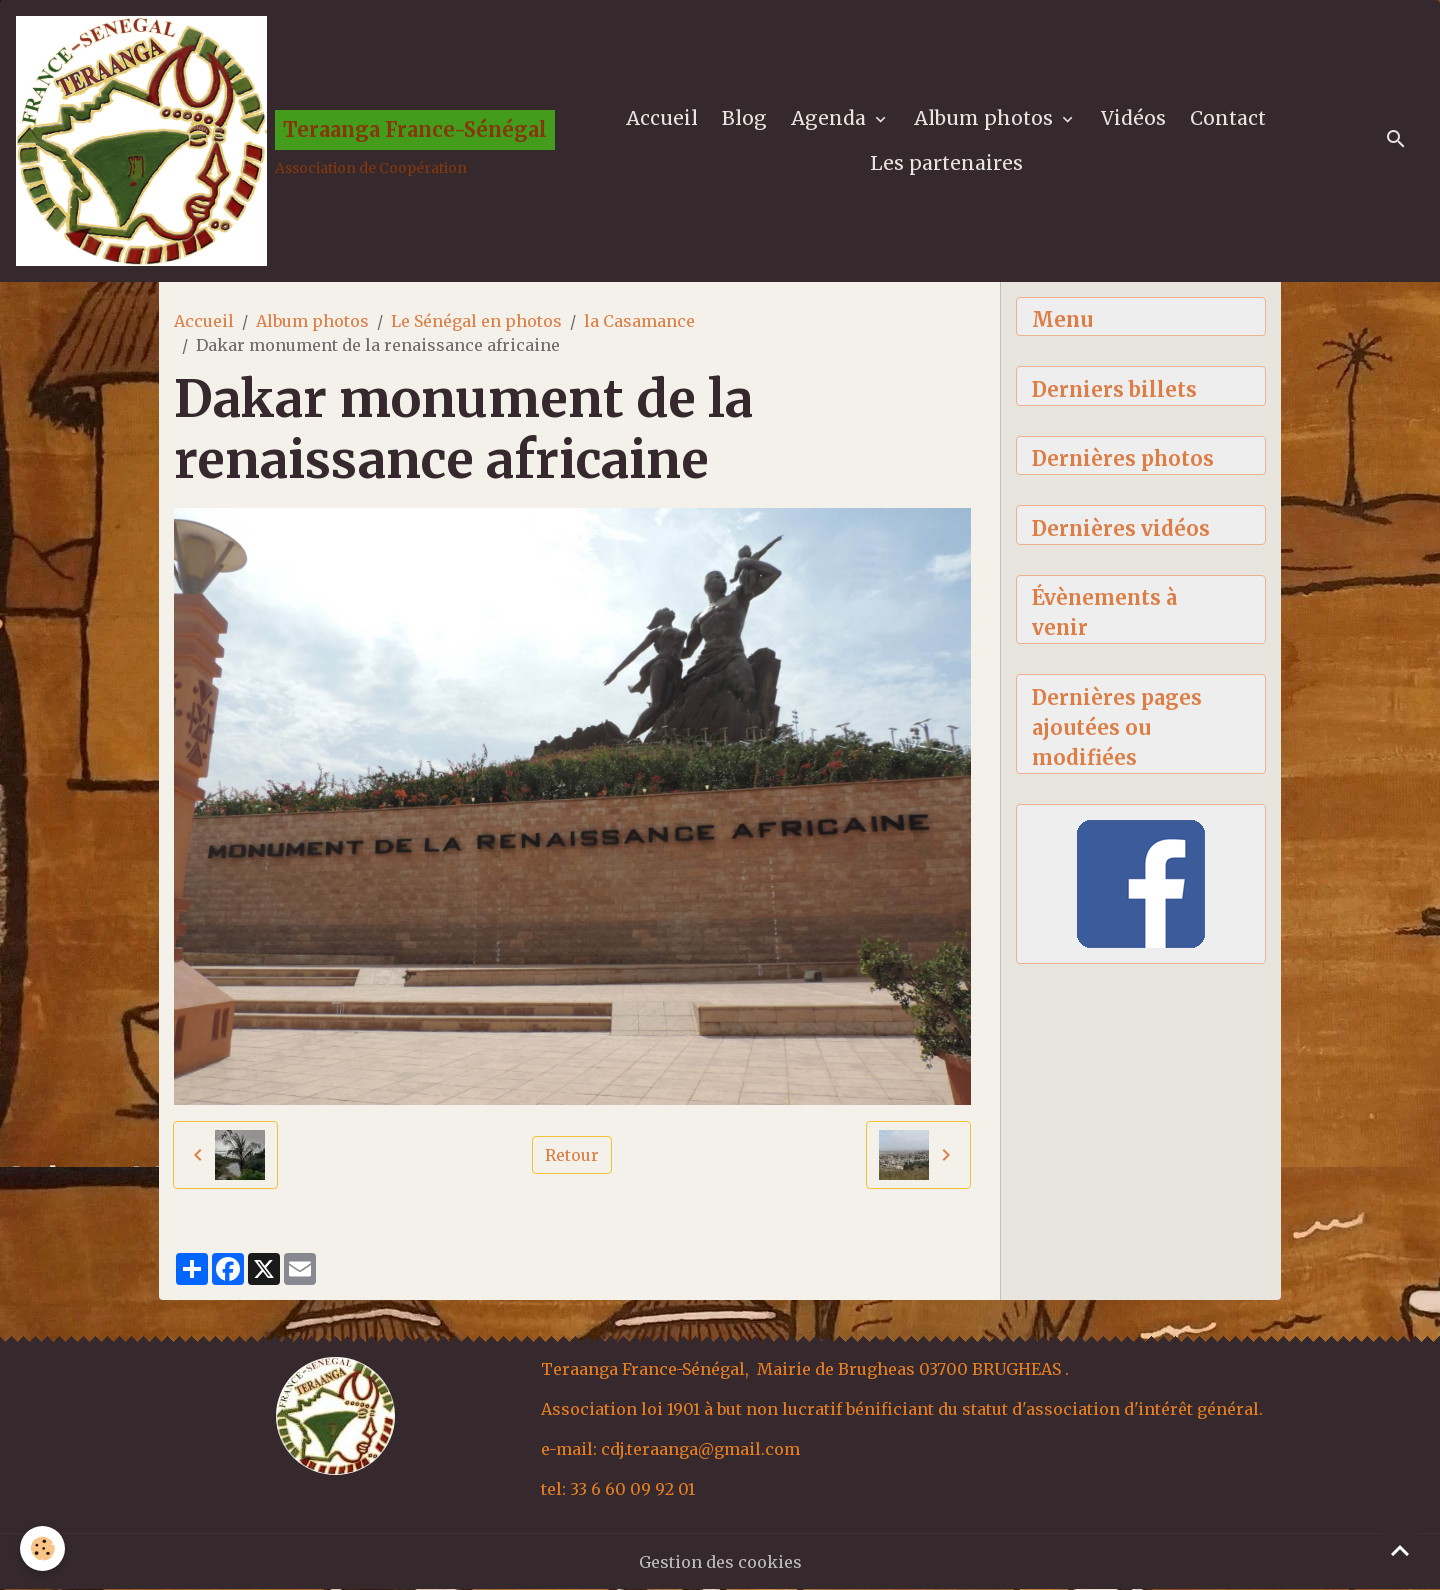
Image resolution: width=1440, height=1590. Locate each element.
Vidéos (1133, 118)
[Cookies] (42, 1548)
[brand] (274, 141)
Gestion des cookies (720, 1562)
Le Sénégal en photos (476, 321)
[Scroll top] (1400, 1550)
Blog (744, 118)
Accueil (662, 118)
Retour (572, 1155)
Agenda (831, 118)
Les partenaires (946, 163)
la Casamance (639, 321)
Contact (1228, 118)
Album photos (986, 118)
